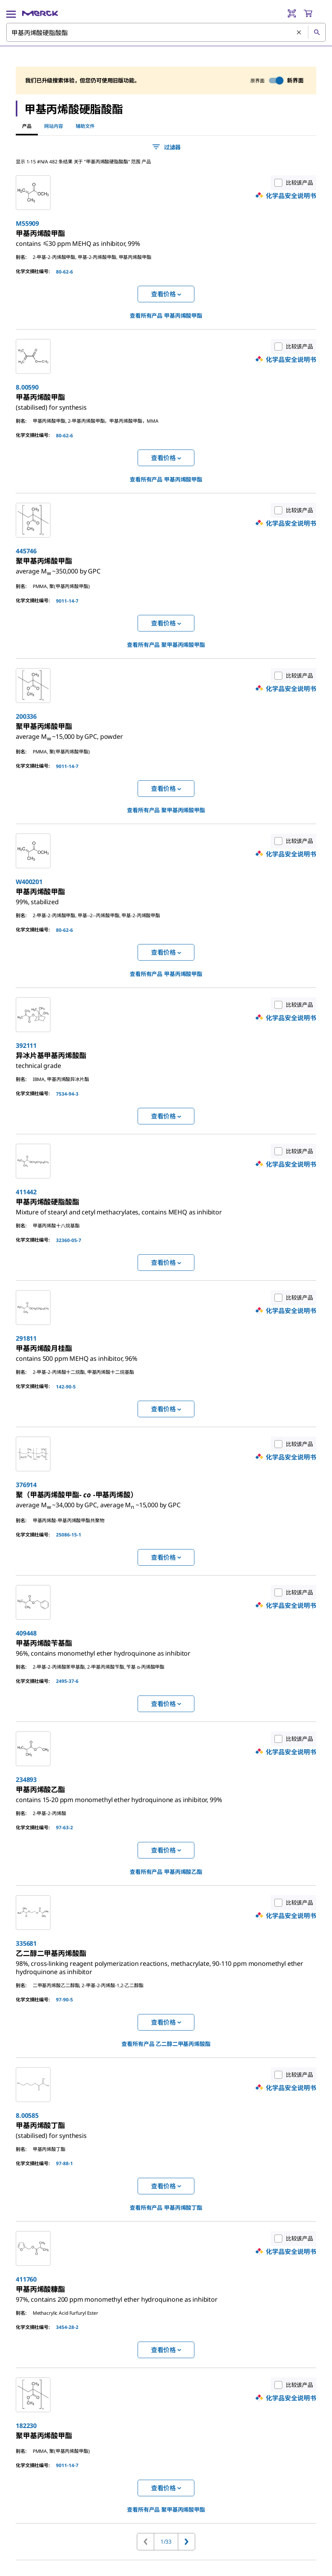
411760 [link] (26, 2279)
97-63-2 (64, 1827)
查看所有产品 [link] (166, 315)
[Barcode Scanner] (292, 13)
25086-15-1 (68, 1534)
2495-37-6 (67, 1681)
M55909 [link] (27, 223)
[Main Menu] (11, 13)
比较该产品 (292, 182)
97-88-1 (64, 2163)
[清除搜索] (299, 32)
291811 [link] (26, 1338)
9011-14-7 (67, 601)
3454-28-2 (67, 2327)
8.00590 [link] (27, 387)
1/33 (166, 2541)
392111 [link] (26, 1045)
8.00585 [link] (27, 2115)
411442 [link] (26, 1192)
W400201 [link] (29, 881)
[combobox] (166, 32)
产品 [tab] (27, 126)
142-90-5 (66, 1386)
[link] (78, 240)
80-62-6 (64, 271)
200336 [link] (26, 716)
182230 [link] (26, 2425)
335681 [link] (26, 1943)
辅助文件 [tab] (85, 126)
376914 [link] (26, 1484)
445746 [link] (26, 551)
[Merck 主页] (40, 13)
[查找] (316, 32)
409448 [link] (26, 1633)
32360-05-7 (68, 1240)
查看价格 (166, 294)
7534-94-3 (67, 1093)
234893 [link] (26, 1779)
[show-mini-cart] (314, 13)
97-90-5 (64, 1999)
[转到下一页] (186, 2541)
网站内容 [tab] (53, 126)
